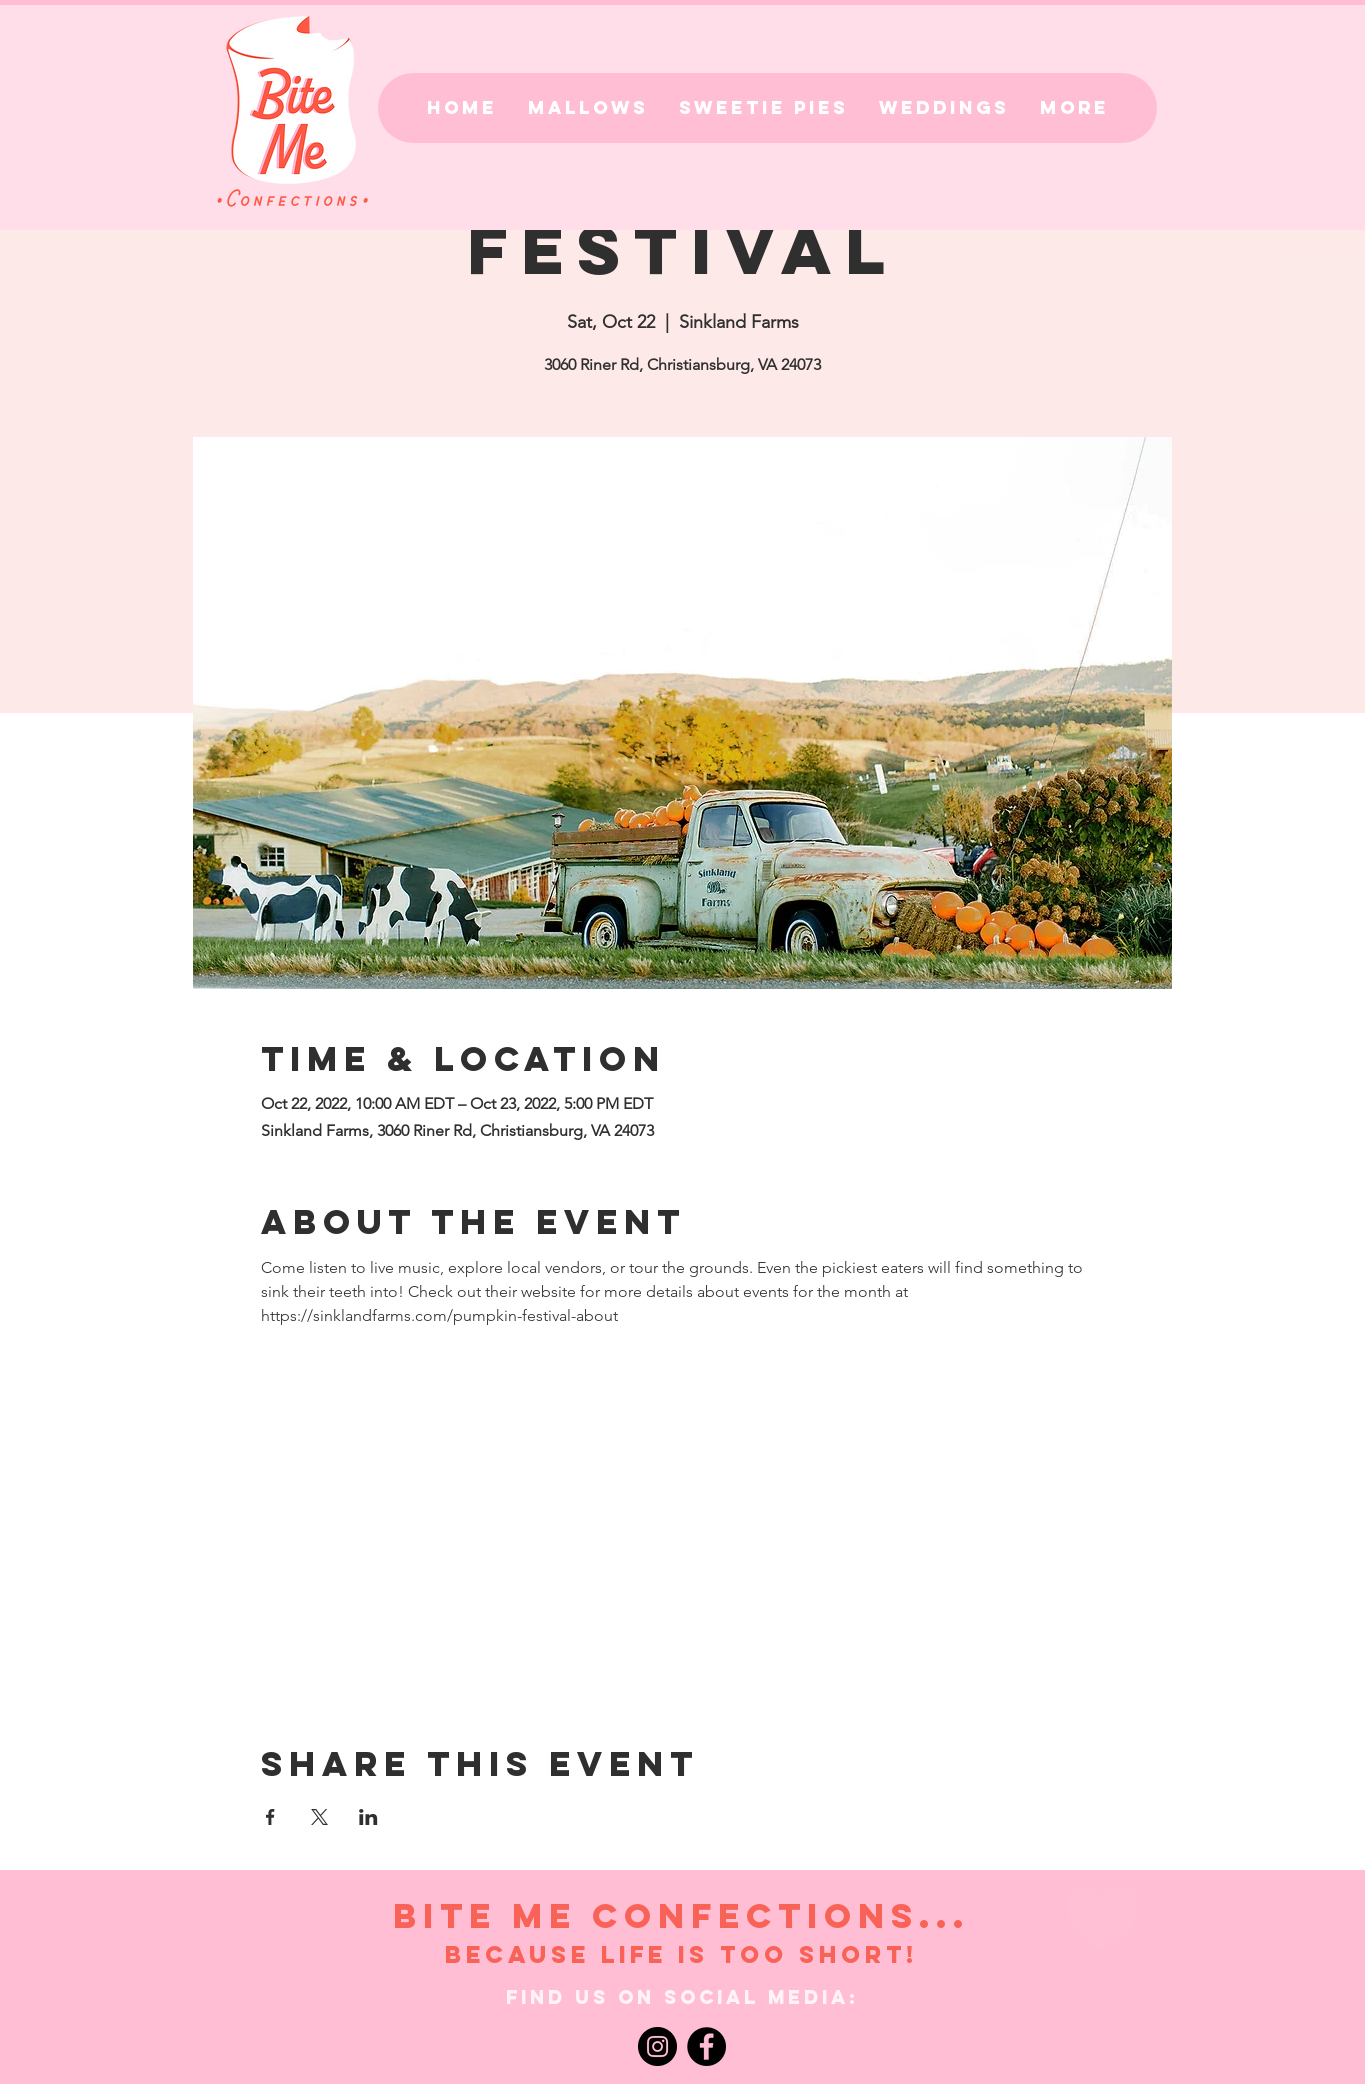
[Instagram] (657, 2046)
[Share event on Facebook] (270, 1817)
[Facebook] (706, 2046)
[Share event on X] (319, 1817)
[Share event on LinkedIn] (368, 1817)
